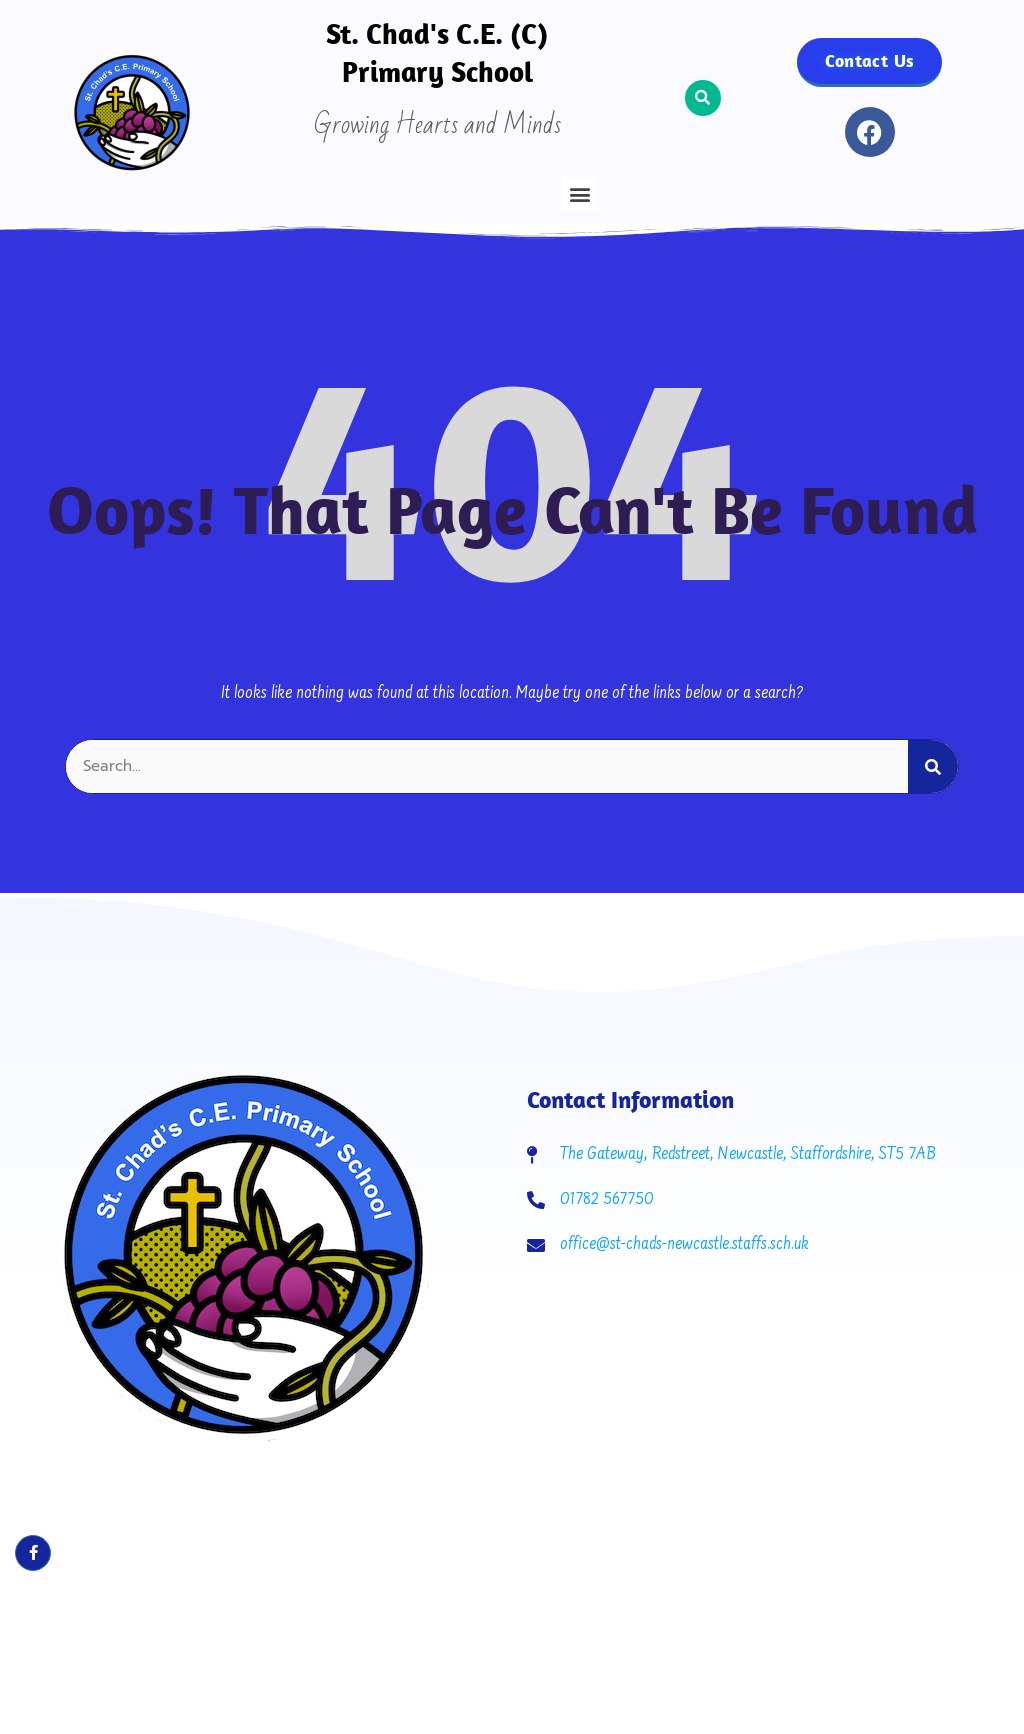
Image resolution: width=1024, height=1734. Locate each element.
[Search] (933, 766)
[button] (579, 193)
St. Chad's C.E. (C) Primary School (437, 52)
